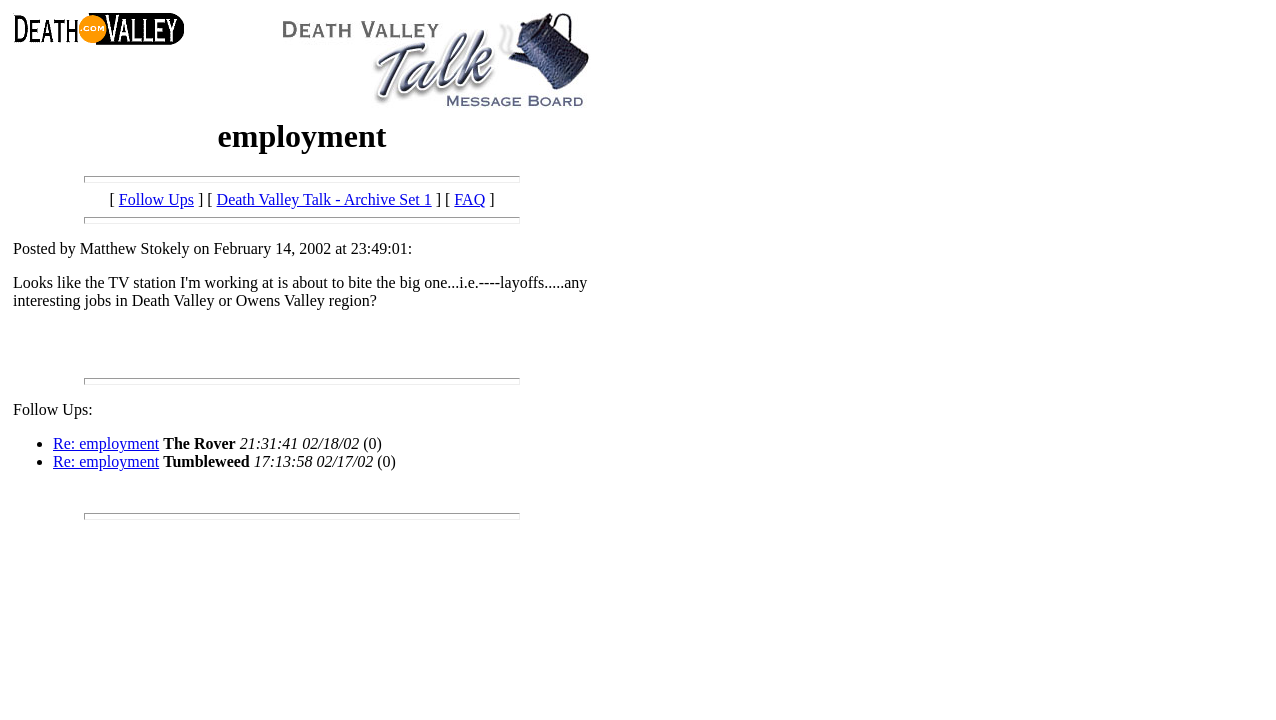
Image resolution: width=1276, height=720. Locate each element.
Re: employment (106, 443)
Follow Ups (156, 199)
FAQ (469, 199)
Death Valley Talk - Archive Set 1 (324, 199)
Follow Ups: (53, 409)
